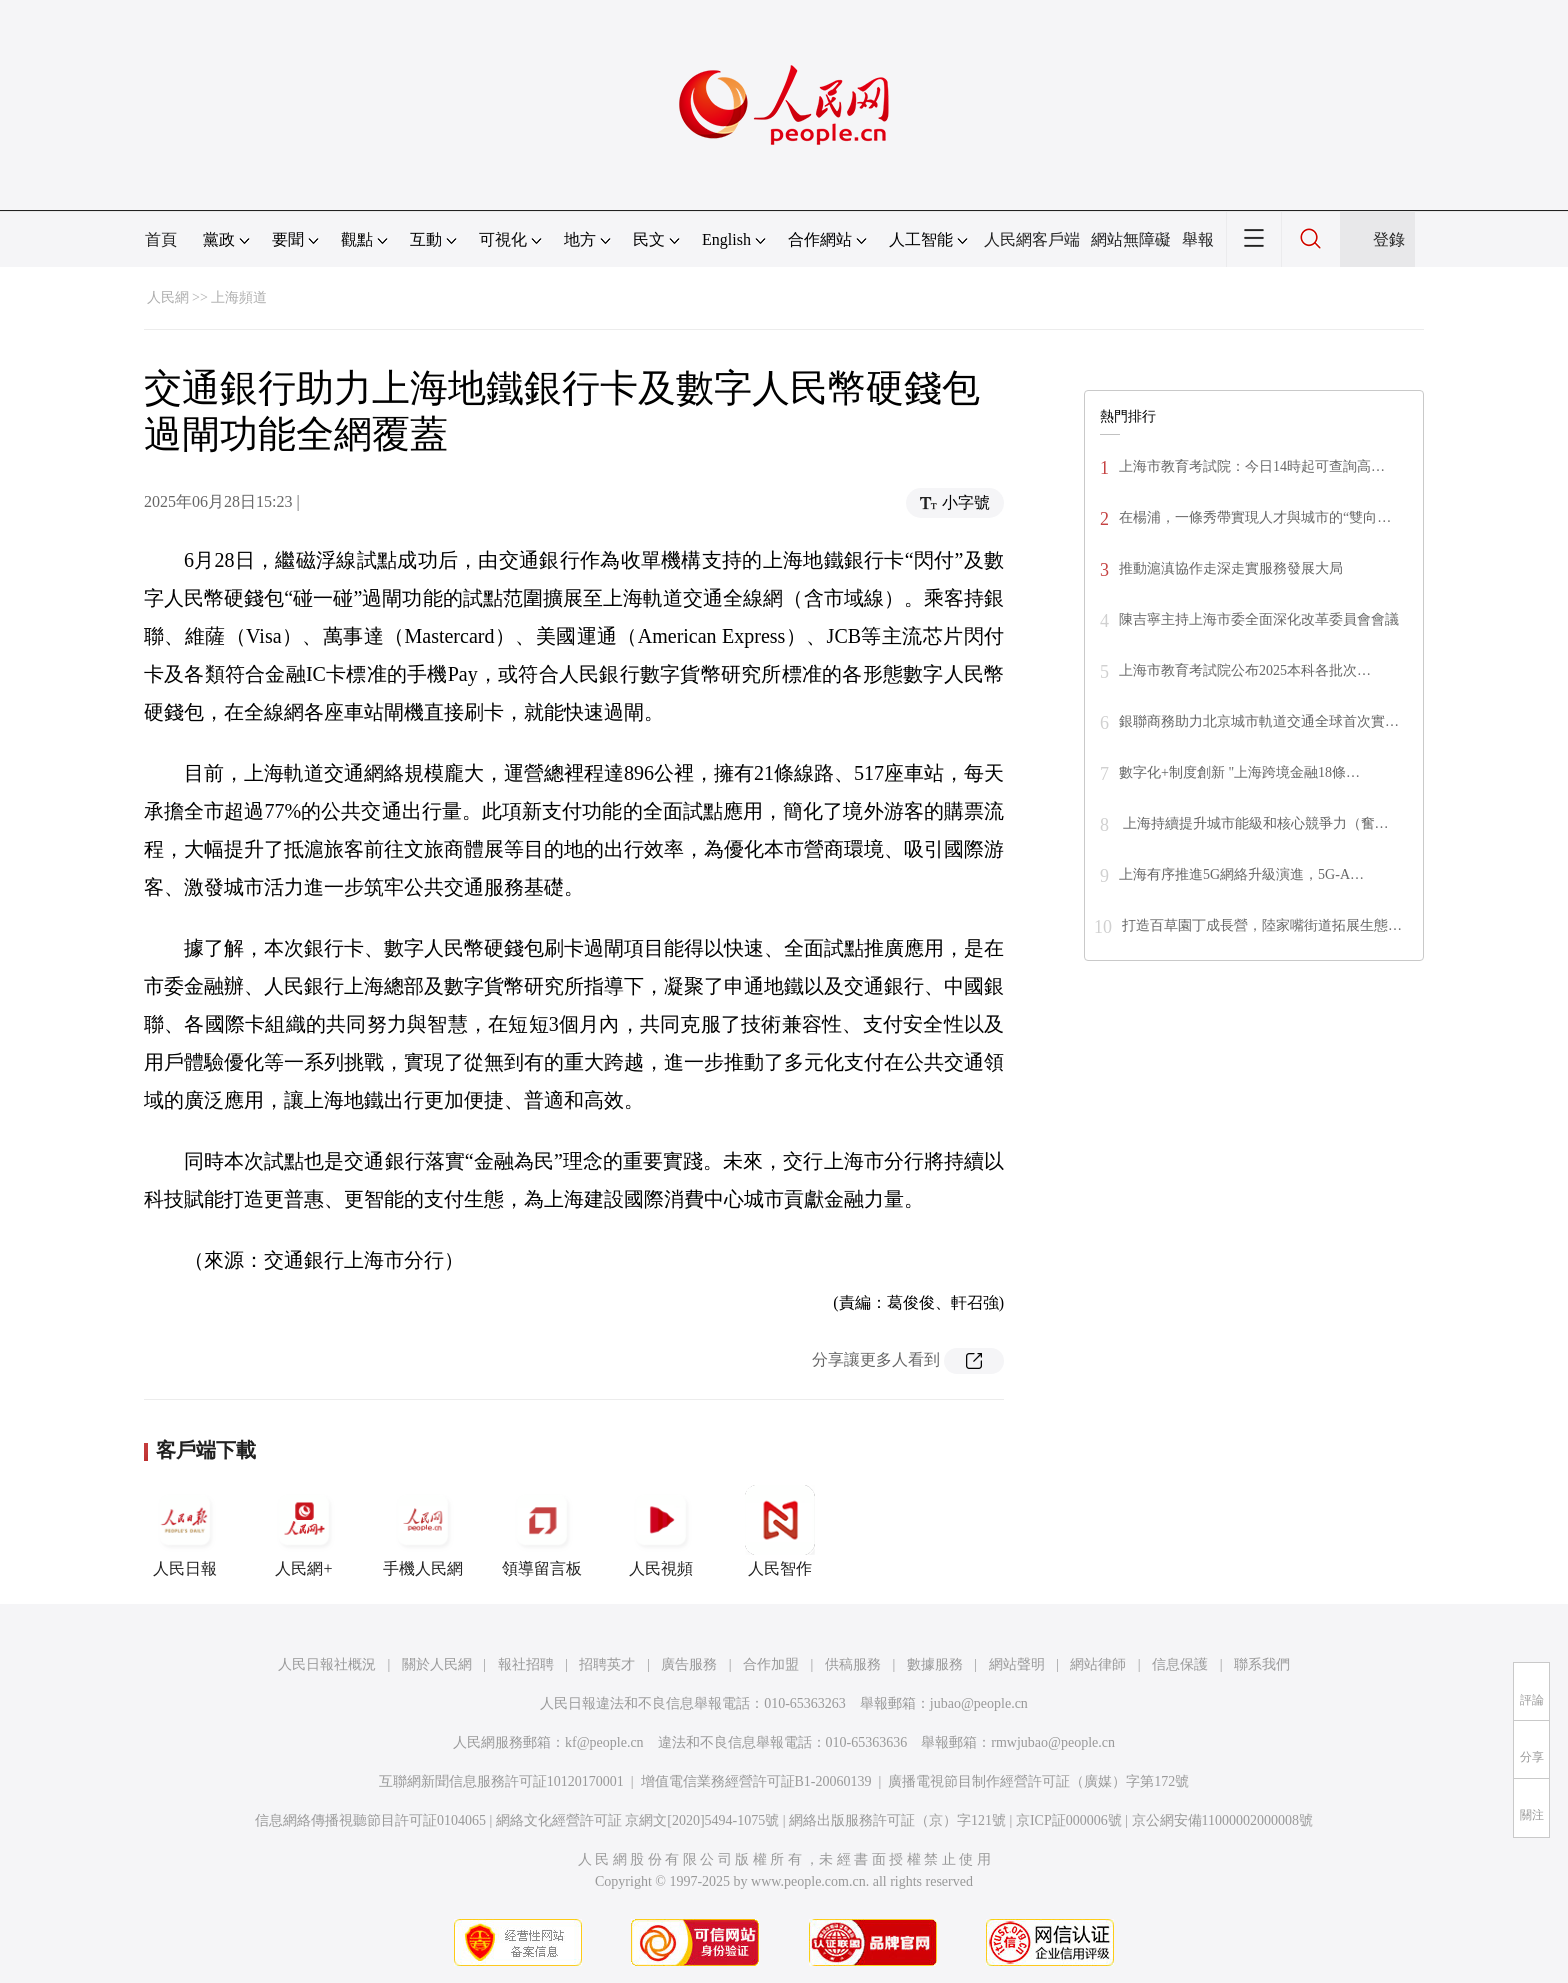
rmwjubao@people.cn (1053, 1742)
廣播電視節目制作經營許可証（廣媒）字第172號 (1038, 1781)
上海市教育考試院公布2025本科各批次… (1245, 670)
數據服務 (935, 1664)
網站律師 (1098, 1664)
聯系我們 (1262, 1664)
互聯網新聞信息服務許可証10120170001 (501, 1781)
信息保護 (1180, 1664)
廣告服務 (689, 1664)
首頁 (161, 239)
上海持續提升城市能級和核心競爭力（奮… (1254, 823)
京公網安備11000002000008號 (1222, 1820)
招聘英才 (607, 1664)
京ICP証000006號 (1069, 1820)
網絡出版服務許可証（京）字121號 (897, 1820)
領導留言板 (542, 1531)
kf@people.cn (604, 1742)
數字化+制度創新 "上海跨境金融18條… (1239, 772)
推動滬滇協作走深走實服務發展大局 (1231, 568)
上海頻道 (239, 297)
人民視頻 (661, 1531)
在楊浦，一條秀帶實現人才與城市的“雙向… (1255, 517)
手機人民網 (423, 1531)
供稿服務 (853, 1664)
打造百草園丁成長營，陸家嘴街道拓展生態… (1262, 925)
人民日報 (185, 1531)
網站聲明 (1017, 1664)
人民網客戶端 (1032, 239)
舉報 (1198, 239)
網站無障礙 (1131, 239)
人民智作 (780, 1531)
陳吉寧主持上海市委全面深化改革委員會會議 (1259, 619)
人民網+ (304, 1531)
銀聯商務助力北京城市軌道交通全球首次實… (1259, 721)
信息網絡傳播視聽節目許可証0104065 (370, 1820)
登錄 (1389, 239)
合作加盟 (771, 1664)
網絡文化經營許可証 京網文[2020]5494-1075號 (638, 1820)
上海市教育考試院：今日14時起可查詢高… (1252, 466)
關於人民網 (437, 1664)
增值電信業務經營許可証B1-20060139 (756, 1781)
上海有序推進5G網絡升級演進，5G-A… (1241, 874)
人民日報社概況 (327, 1664)
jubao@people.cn (979, 1703)
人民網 (168, 297)
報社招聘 (526, 1664)
